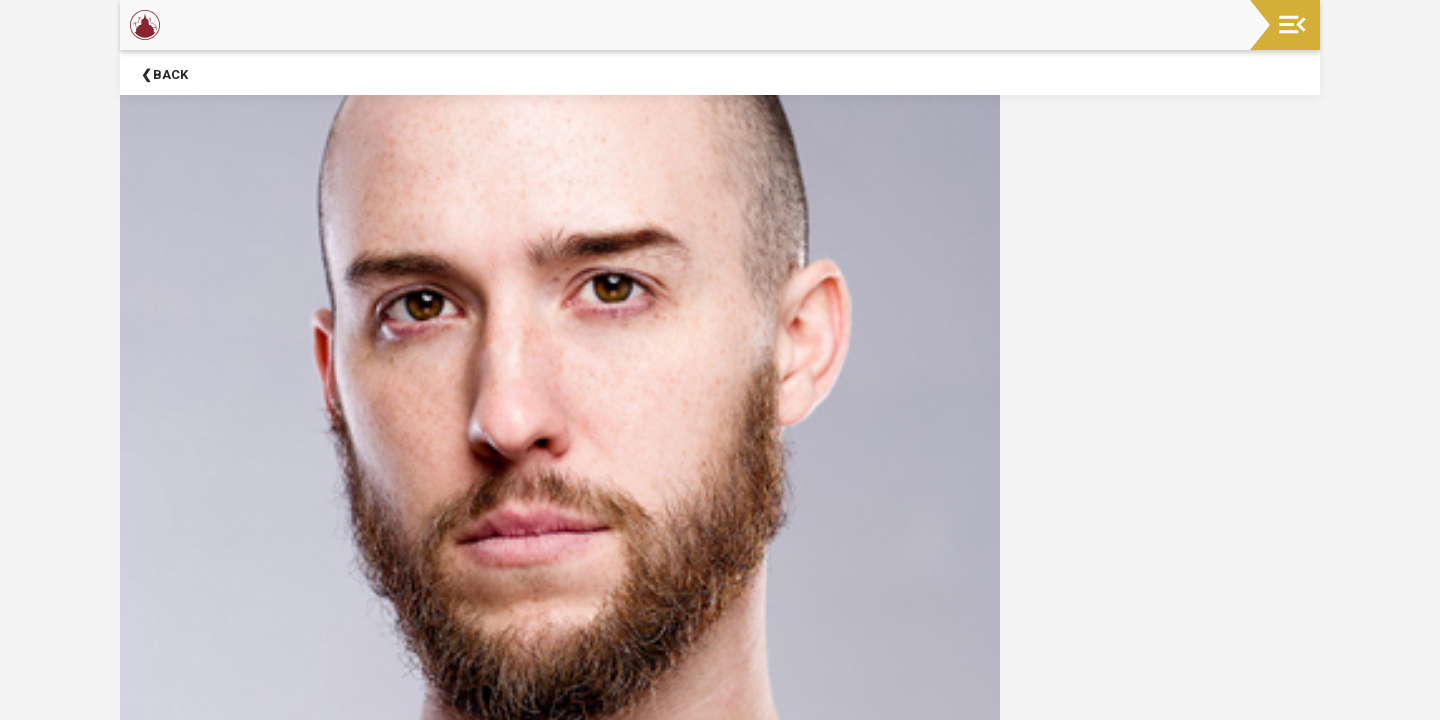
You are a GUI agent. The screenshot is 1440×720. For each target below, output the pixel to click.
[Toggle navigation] (1292, 24)
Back (170, 74)
